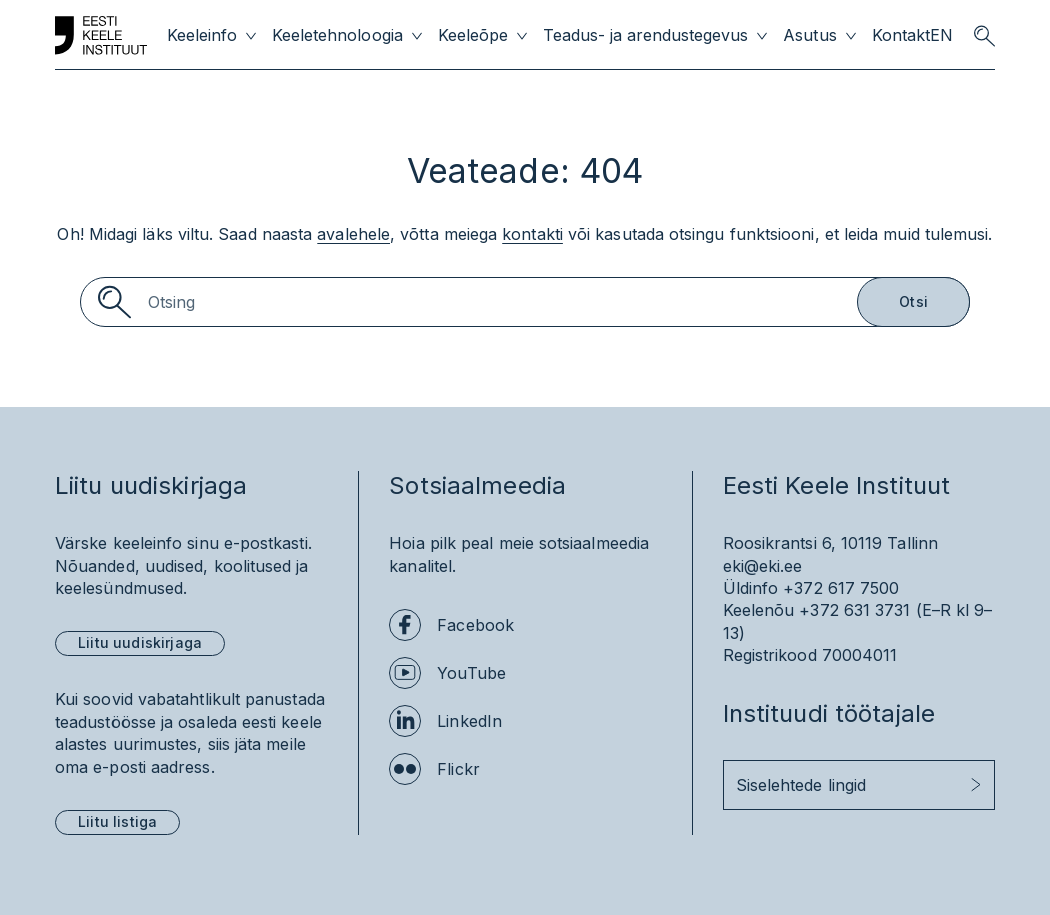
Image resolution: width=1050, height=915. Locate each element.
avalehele (353, 234)
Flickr (458, 769)
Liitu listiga (117, 821)
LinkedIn (469, 721)
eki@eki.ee (763, 566)
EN (941, 35)
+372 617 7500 (841, 588)
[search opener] (984, 36)
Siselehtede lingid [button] (801, 785)
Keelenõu (759, 610)
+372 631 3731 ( (860, 610)
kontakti (532, 234)
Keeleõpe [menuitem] (473, 35)
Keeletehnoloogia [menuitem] (337, 35)
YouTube (471, 673)
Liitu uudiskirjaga (140, 642)
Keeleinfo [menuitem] (202, 35)
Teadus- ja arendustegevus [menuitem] (646, 35)
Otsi (913, 301)
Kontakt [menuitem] (901, 35)
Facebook (475, 625)
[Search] (525, 302)
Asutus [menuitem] (809, 35)
